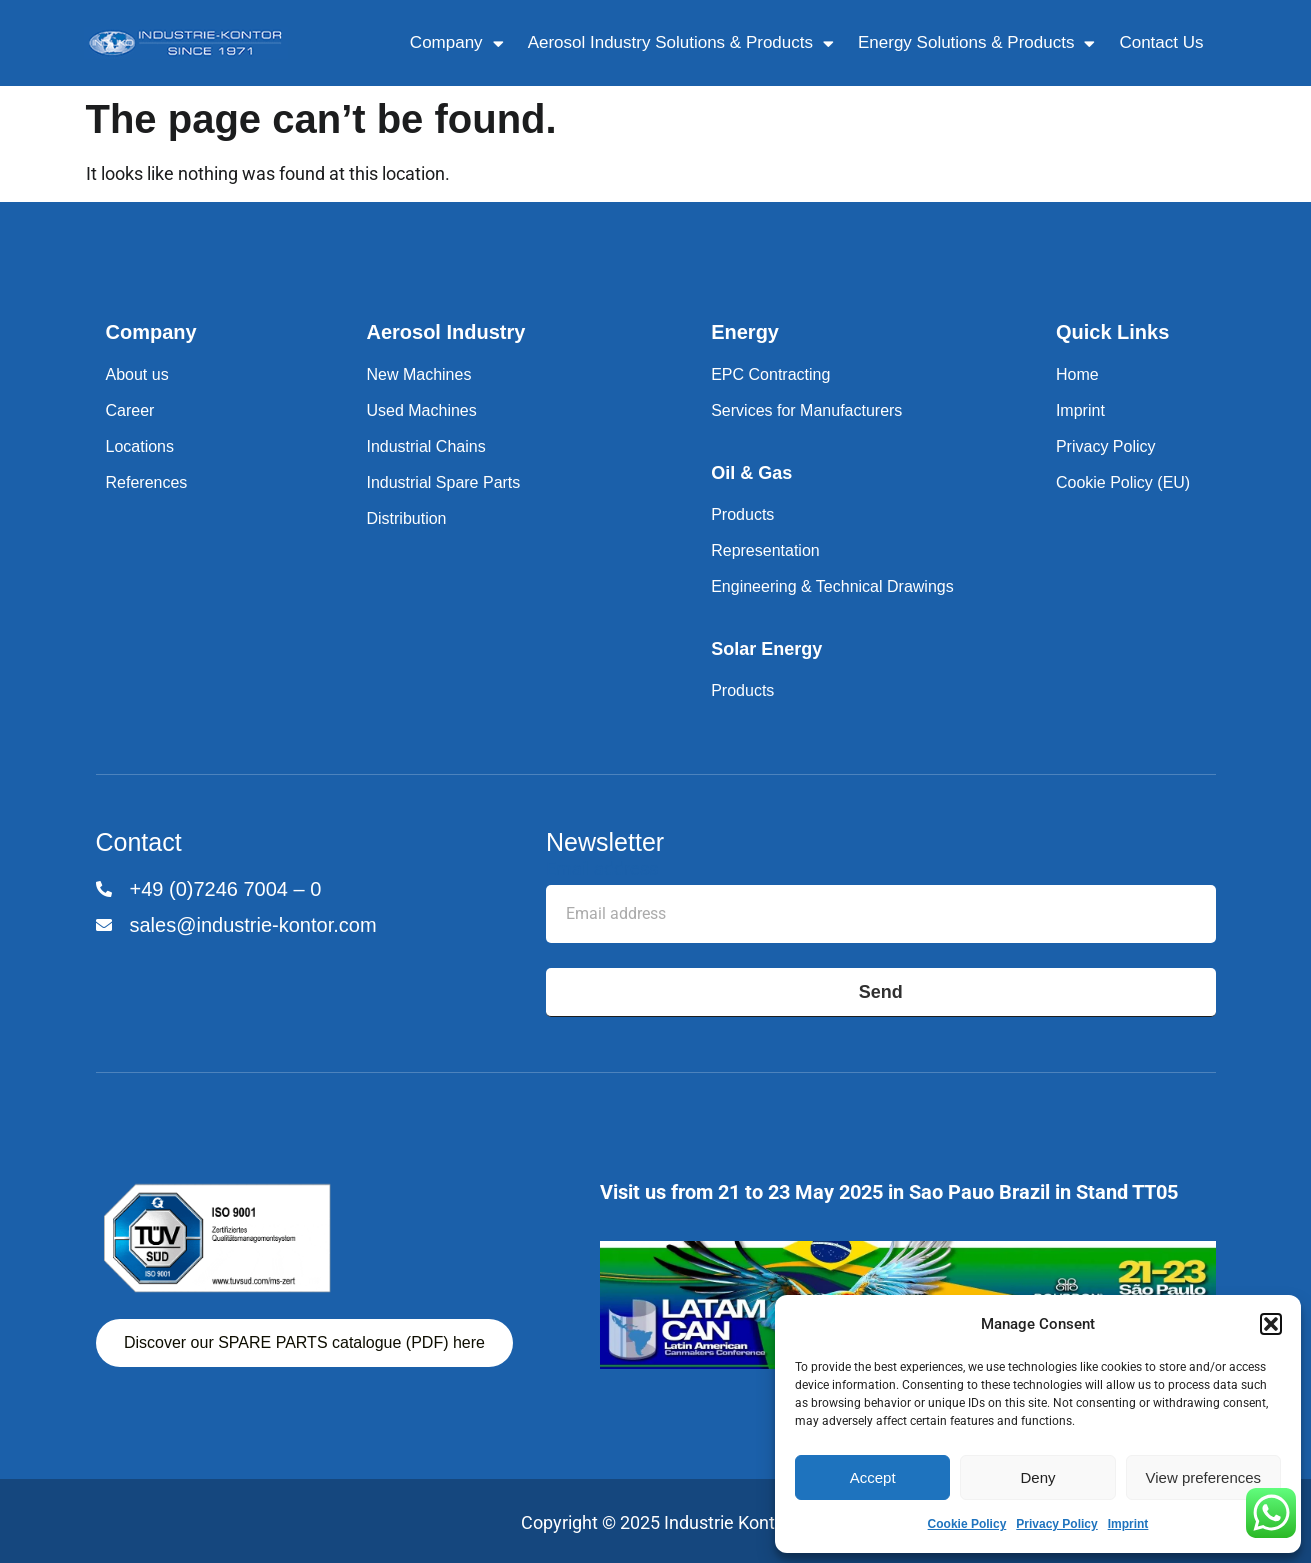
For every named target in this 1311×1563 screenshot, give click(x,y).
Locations (140, 446)
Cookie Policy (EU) (1123, 482)
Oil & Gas (751, 473)
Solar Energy (766, 649)
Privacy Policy (1056, 1524)
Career (130, 410)
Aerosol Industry (445, 332)
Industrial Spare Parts (443, 482)
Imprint (1128, 1524)
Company (457, 43)
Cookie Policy (967, 1524)
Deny (1037, 1477)
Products (742, 514)
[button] (1271, 1324)
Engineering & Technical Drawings (832, 586)
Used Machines (421, 410)
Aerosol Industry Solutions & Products (681, 43)
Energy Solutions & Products (976, 43)
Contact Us (1161, 42)
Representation (765, 550)
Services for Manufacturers (806, 410)
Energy (745, 332)
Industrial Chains (425, 446)
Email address (602, 869)
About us (137, 374)
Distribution (406, 518)
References (147, 482)
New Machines (418, 374)
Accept (873, 1477)
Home (1077, 374)
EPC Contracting (770, 374)
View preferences (1204, 1477)
